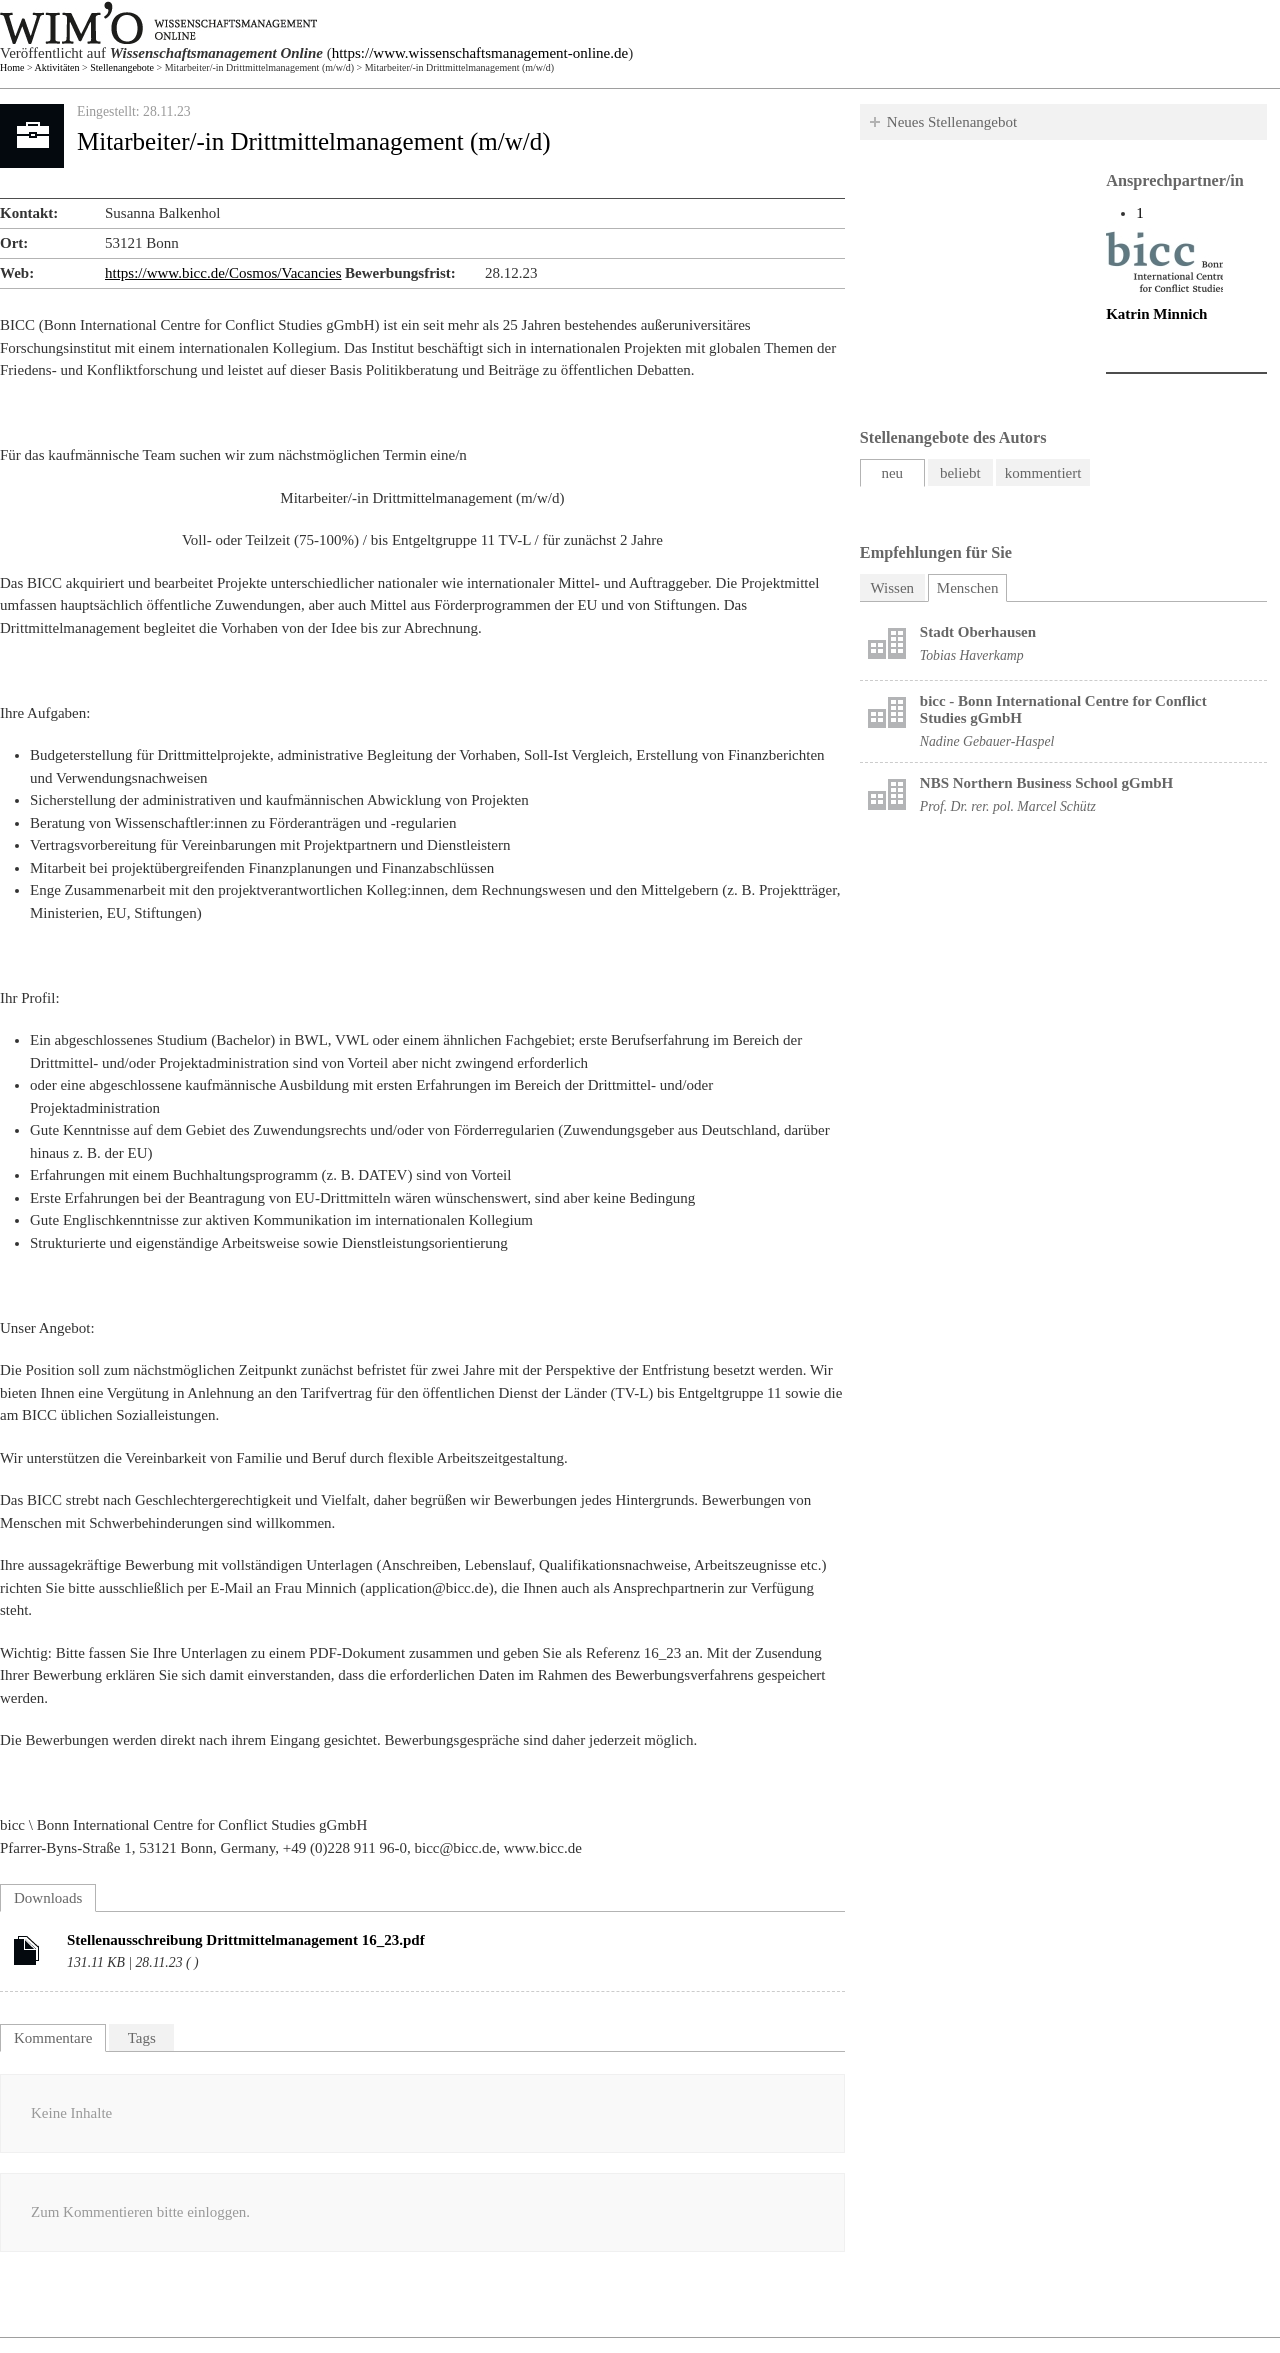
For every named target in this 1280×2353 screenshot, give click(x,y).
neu (892, 473)
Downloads (48, 1898)
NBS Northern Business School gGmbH (1046, 783)
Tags (142, 2038)
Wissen (893, 588)
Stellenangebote (122, 67)
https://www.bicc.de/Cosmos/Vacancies (223, 273)
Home (12, 67)
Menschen (972, 585)
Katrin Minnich (1156, 314)
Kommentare (53, 2038)
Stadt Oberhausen (978, 632)
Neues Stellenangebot (952, 122)
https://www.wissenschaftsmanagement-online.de (480, 53)
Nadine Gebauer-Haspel (987, 741)
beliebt (960, 473)
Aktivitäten (57, 67)
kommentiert (1043, 473)
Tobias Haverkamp (972, 655)
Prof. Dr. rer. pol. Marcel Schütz (1008, 806)
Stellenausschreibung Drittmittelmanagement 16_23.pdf (246, 1940)
